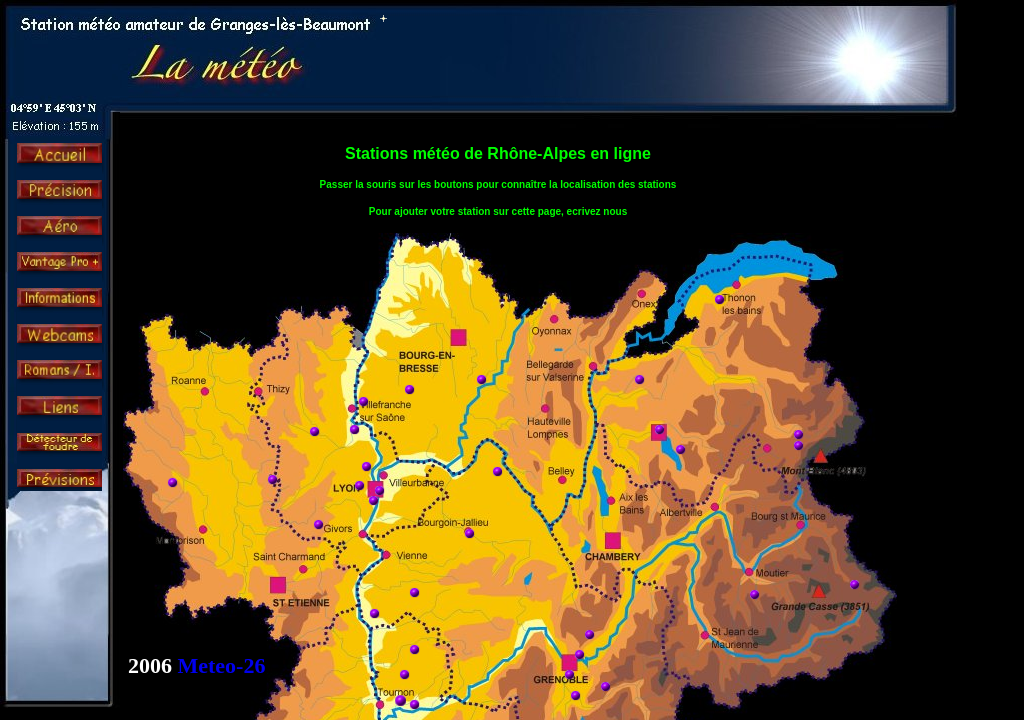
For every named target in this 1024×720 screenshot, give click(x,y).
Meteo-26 (222, 665)
